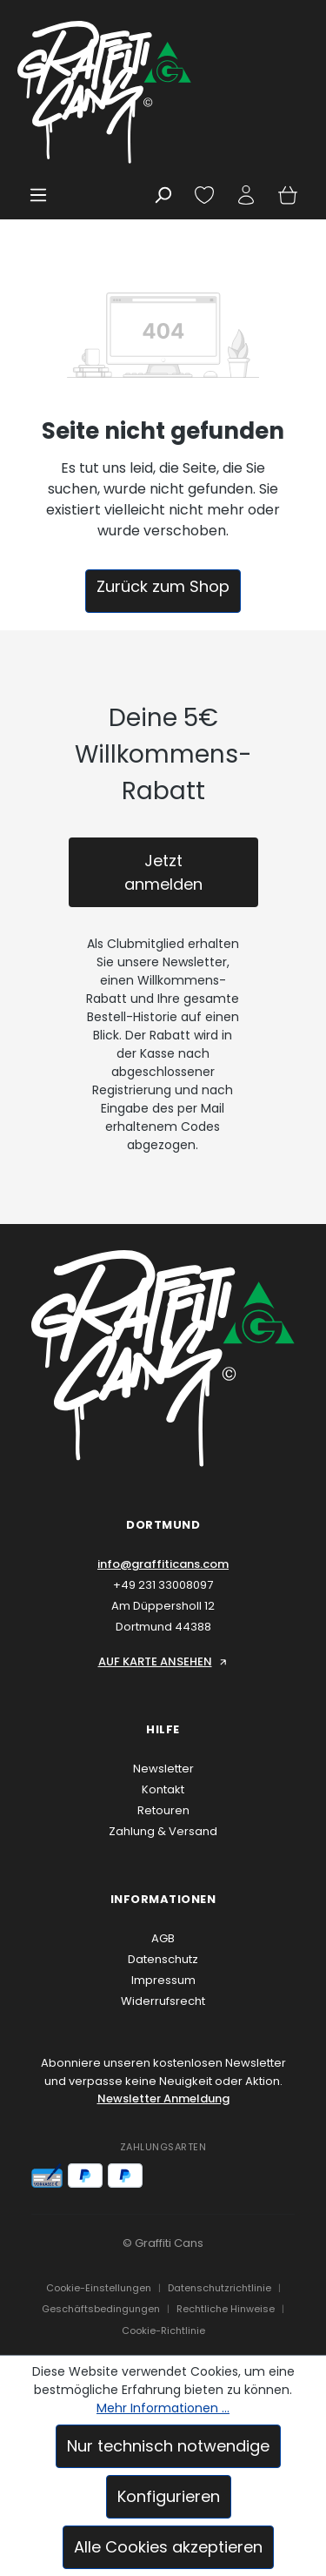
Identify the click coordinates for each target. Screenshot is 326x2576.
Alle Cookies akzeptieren (168, 2547)
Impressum (163, 1980)
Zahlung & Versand (163, 1831)
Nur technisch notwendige (168, 2446)
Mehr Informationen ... (163, 2408)
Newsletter (163, 1768)
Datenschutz (163, 1959)
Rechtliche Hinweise (225, 2309)
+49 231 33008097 (163, 1585)
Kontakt (163, 1789)
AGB (163, 1938)
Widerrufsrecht (163, 2001)
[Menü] (38, 195)
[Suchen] (162, 195)
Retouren (163, 1810)
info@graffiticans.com (163, 1564)
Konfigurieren (168, 2496)
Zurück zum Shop (163, 586)
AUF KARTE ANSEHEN (163, 1661)
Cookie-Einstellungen (98, 2288)
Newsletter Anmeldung (163, 2098)
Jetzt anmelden (163, 872)
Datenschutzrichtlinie (219, 2288)
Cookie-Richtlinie (163, 2330)
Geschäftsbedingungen (101, 2309)
